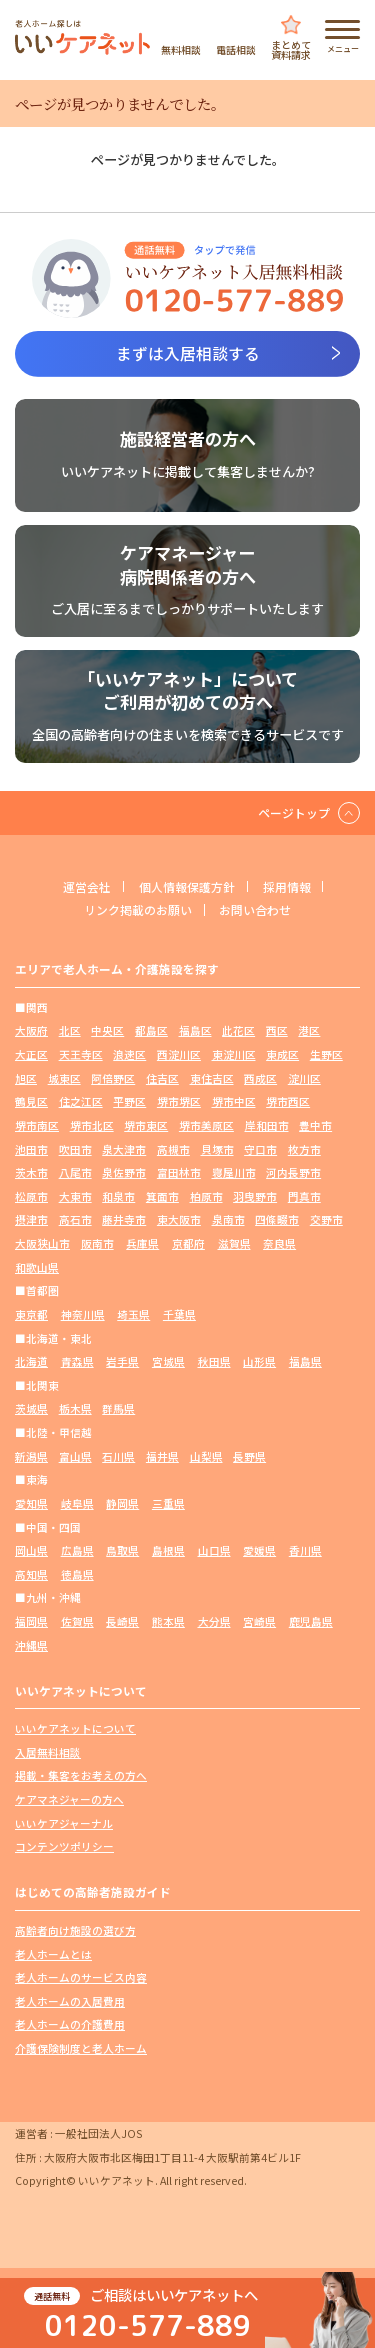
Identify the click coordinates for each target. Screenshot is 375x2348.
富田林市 (179, 1172)
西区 (277, 1030)
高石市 (75, 1219)
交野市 (326, 1219)
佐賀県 (77, 1621)
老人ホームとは (53, 1954)
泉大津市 (124, 1149)
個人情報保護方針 (187, 887)
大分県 (214, 1621)
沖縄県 (31, 1645)
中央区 (107, 1030)
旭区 (26, 1078)
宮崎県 (259, 1621)
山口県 (214, 1550)
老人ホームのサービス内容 (81, 1977)
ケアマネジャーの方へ (69, 1799)
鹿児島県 (311, 1621)
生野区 (326, 1054)
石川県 (118, 1456)
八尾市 (75, 1172)
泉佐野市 (124, 1172)
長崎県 (122, 1621)
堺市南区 (37, 1125)
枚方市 (304, 1149)
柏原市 (206, 1196)
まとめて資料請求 (291, 48)
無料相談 (181, 48)
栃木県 (75, 1408)
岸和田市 (267, 1125)
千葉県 (179, 1314)
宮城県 (168, 1361)
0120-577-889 (148, 2324)
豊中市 (315, 1125)
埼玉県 (133, 1314)
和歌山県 (37, 1267)
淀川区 (304, 1078)
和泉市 (118, 1196)
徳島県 (77, 1574)
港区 (309, 1030)
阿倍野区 (113, 1078)
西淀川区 (179, 1054)
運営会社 (87, 887)
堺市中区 (234, 1101)
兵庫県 (142, 1243)
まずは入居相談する (188, 353)
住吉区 (162, 1078)
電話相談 (236, 48)
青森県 (77, 1361)
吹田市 (75, 1149)
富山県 (75, 1456)
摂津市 (31, 1219)
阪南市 (97, 1243)
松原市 (31, 1196)
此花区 (238, 1030)
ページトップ (294, 812)
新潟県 (31, 1456)
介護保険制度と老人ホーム (81, 2048)
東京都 (31, 1314)
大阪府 (31, 1030)
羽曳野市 (255, 1196)
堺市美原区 (206, 1125)
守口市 (260, 1149)
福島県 (305, 1361)
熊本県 (168, 1621)
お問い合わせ (255, 910)
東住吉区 (212, 1078)
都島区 (151, 1030)
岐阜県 (77, 1503)
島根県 (168, 1550)
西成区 (260, 1078)
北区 (70, 1030)
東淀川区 (234, 1054)
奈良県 (279, 1243)
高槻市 (173, 1149)
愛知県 (31, 1503)
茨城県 (31, 1408)
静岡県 (122, 1503)
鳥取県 (122, 1550)
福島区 (195, 1030)
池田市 (31, 1149)
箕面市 (162, 1196)
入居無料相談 (48, 1752)
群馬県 (118, 1408)
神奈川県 (83, 1314)
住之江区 (81, 1101)
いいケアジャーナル (64, 1823)
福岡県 (31, 1621)
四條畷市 (277, 1219)
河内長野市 (293, 1172)
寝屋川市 (234, 1172)
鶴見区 (31, 1101)
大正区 (31, 1054)
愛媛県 (259, 1550)
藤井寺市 (124, 1219)
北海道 (31, 1361)
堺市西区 (288, 1101)
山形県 (259, 1361)
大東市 (75, 1196)
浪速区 (129, 1054)
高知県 (31, 1574)
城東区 (64, 1078)
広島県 (77, 1550)
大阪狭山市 (42, 1243)
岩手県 (122, 1361)
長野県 (249, 1456)
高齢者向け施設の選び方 (75, 1930)
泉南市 (228, 1219)
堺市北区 (92, 1125)
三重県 (168, 1503)
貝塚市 (217, 1149)
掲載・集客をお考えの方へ (81, 1775)
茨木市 (31, 1172)
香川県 (305, 1550)
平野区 (129, 1101)
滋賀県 (234, 1243)
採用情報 (287, 887)
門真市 (304, 1196)
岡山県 (31, 1550)
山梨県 (206, 1456)
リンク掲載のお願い (138, 910)
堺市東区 (146, 1125)
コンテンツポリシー (64, 1846)
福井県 (162, 1456)
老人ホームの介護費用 (70, 2024)
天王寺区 (81, 1054)
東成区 (282, 1054)
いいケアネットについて (75, 1728)
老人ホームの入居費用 (70, 2001)
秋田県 (214, 1361)
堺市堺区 (179, 1101)
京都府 (188, 1243)
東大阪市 (179, 1219)
